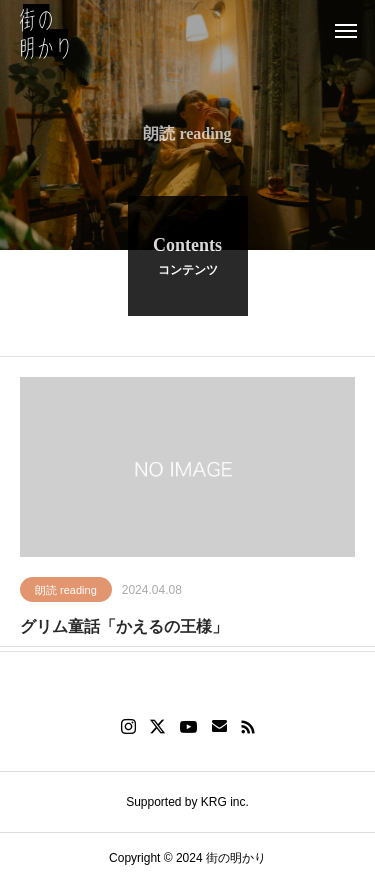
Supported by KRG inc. (187, 802)
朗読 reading (66, 592)
